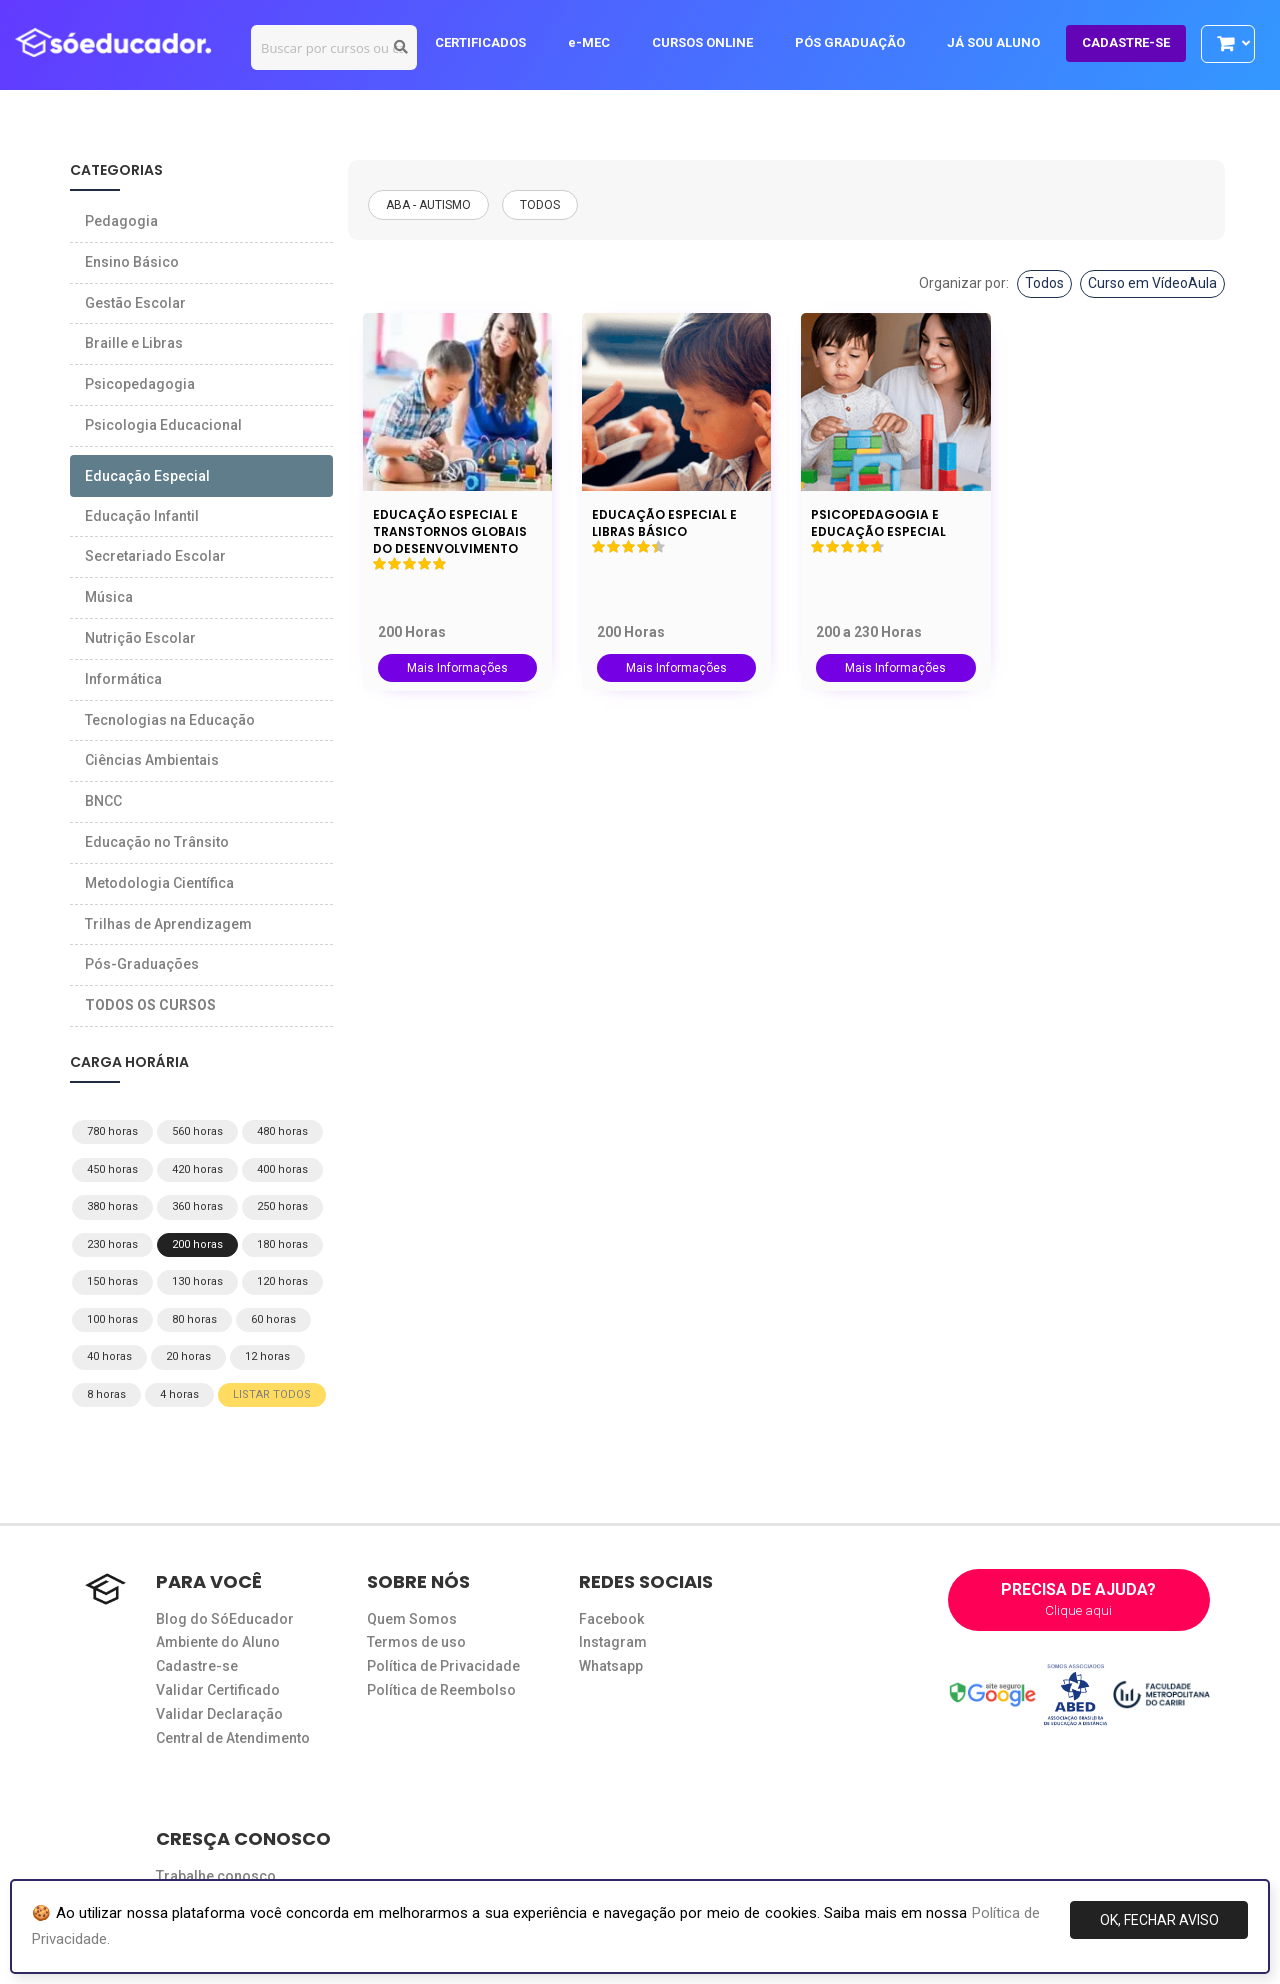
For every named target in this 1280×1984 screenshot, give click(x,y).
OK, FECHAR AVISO (1159, 1920)
